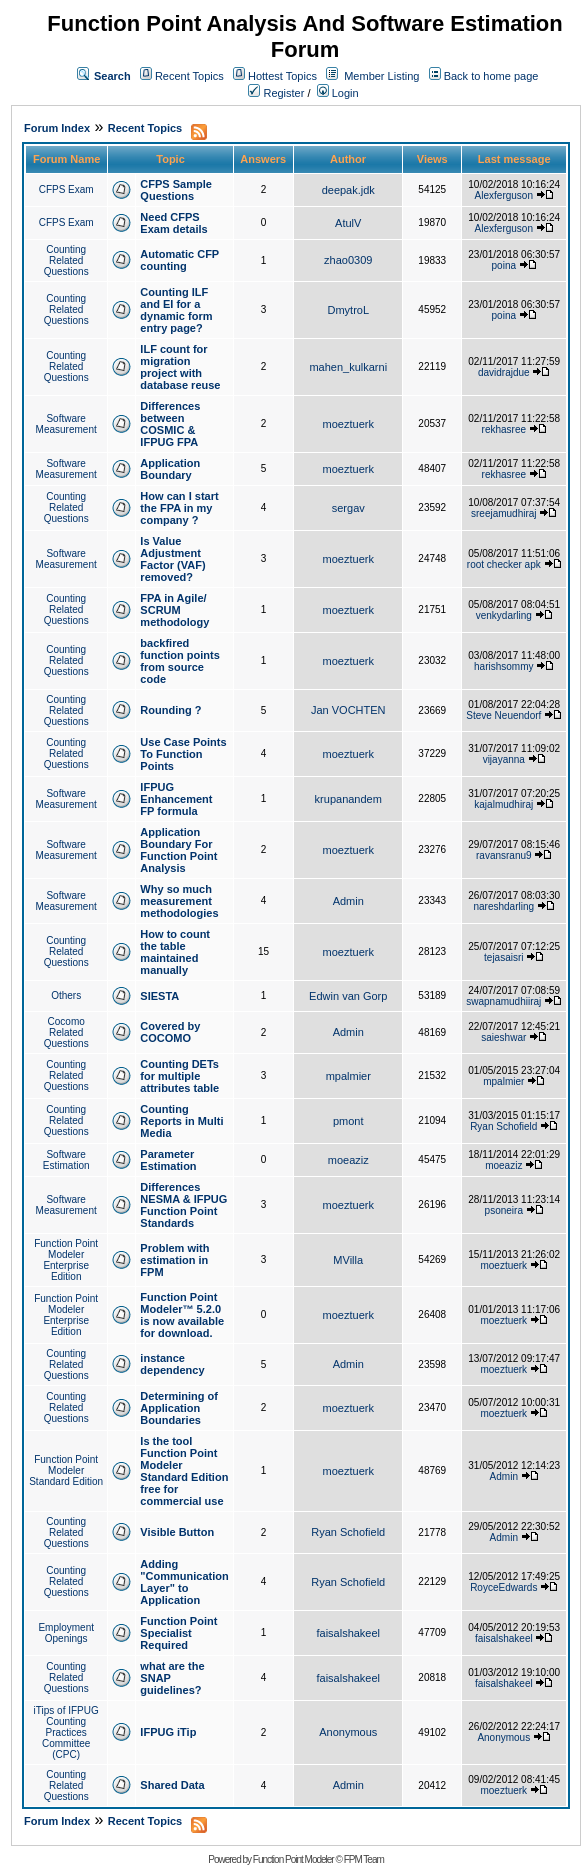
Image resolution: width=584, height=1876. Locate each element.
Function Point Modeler (293, 1859)
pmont (348, 1121)
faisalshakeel (348, 1633)
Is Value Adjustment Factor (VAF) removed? (172, 559)
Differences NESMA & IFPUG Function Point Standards (183, 1205)
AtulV (348, 223)
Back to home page (491, 76)
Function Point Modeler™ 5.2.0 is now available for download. (182, 1315)
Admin (348, 901)
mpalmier (348, 1076)
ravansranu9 (504, 855)
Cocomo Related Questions (66, 1032)
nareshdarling (503, 906)
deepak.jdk (348, 190)
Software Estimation (66, 1160)
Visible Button (177, 1532)
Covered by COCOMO (170, 1032)
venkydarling (504, 615)
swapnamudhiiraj (503, 1001)
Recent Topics (189, 76)
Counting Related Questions (66, 260)
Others (66, 995)
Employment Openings (66, 1633)
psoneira (504, 1210)
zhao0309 (348, 260)
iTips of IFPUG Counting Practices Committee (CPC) (66, 1732)
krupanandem (348, 799)
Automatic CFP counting (179, 260)
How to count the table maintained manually (175, 952)
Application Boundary (170, 469)
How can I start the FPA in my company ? (179, 508)
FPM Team (364, 1859)
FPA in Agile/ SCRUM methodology (174, 610)
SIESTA (159, 996)
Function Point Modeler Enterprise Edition (66, 1260)
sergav (348, 508)
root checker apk (504, 564)
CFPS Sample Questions (176, 190)
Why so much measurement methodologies (179, 901)
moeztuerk (348, 424)
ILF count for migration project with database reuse (180, 367)
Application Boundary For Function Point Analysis (178, 850)
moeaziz (348, 1160)
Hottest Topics (282, 76)
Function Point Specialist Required (178, 1633)
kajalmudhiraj (503, 804)
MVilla (348, 1260)
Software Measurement (66, 424)
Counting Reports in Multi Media (181, 1121)
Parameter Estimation (168, 1160)
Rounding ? (170, 710)
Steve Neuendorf (503, 715)
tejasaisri (503, 957)
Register (276, 93)
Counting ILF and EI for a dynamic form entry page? (176, 310)
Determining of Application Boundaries (179, 1408)
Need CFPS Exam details (173, 223)
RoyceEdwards (503, 1587)
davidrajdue (504, 372)
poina (504, 265)
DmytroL (348, 310)
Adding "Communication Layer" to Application (184, 1582)
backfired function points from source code (179, 661)
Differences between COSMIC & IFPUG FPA (170, 424)
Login (338, 93)
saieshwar (503, 1037)
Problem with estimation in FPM (174, 1260)
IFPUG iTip (168, 1732)
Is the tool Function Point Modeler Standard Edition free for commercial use (184, 1471)
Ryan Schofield (503, 1126)
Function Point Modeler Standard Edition (66, 1470)
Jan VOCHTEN (348, 710)
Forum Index (57, 128)
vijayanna (504, 759)
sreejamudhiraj (504, 513)
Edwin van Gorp (348, 996)
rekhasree (504, 429)
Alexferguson (504, 195)
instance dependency (172, 1364)
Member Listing (381, 76)
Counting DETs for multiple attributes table (179, 1076)
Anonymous (348, 1732)
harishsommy (503, 666)
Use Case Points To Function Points (183, 754)
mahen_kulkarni (348, 367)
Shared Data (172, 1785)
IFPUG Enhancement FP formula (176, 799)
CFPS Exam (66, 189)
